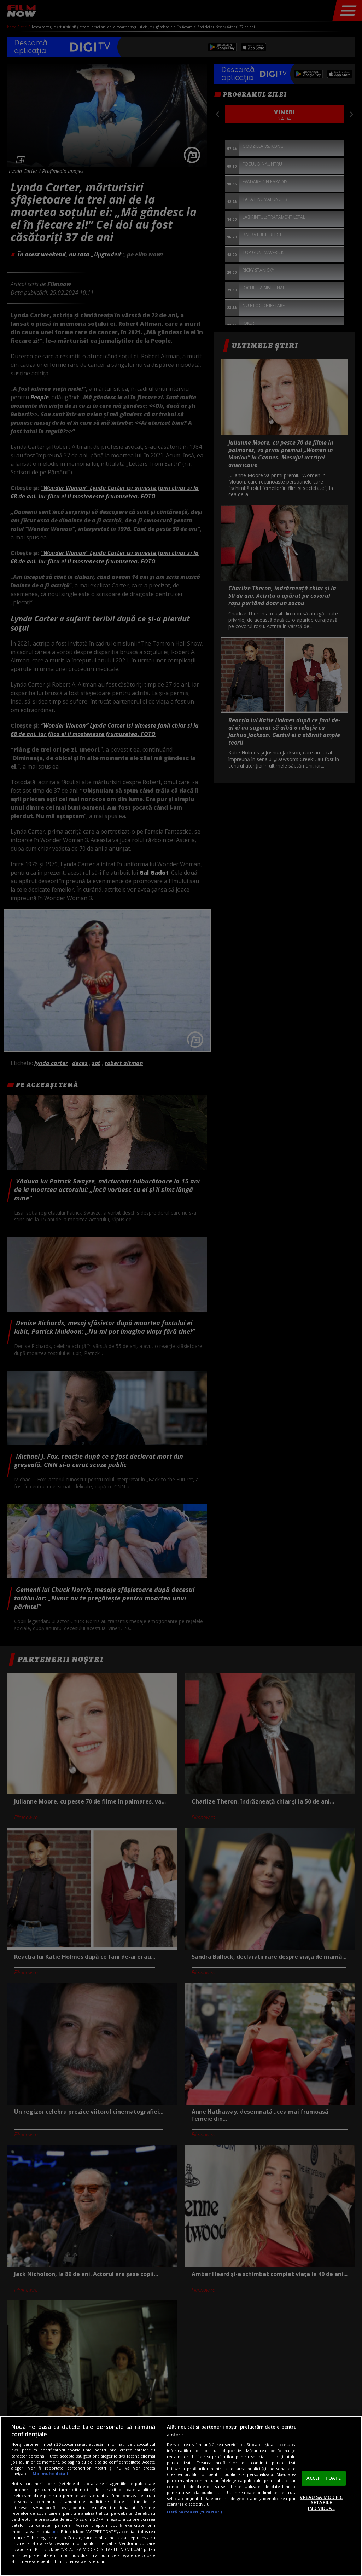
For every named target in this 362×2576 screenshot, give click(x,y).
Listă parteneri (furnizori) (194, 2511)
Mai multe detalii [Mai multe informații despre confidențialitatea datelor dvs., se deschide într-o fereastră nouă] (51, 2473)
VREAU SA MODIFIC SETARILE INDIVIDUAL (321, 2502)
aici (55, 2532)
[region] (181, 2496)
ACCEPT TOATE (323, 2478)
